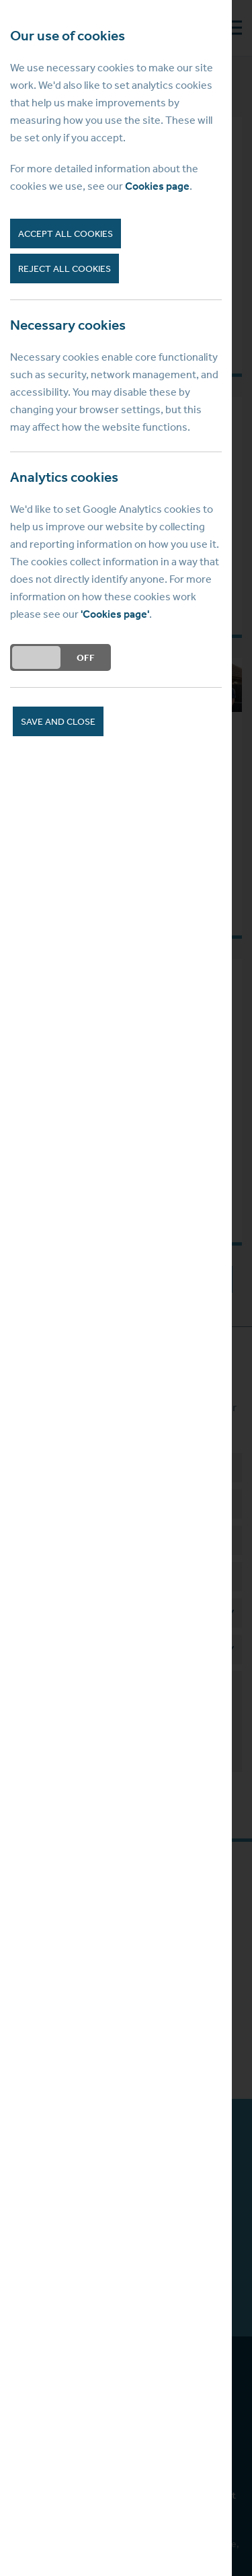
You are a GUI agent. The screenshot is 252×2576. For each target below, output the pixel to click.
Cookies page (157, 185)
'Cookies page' (115, 613)
